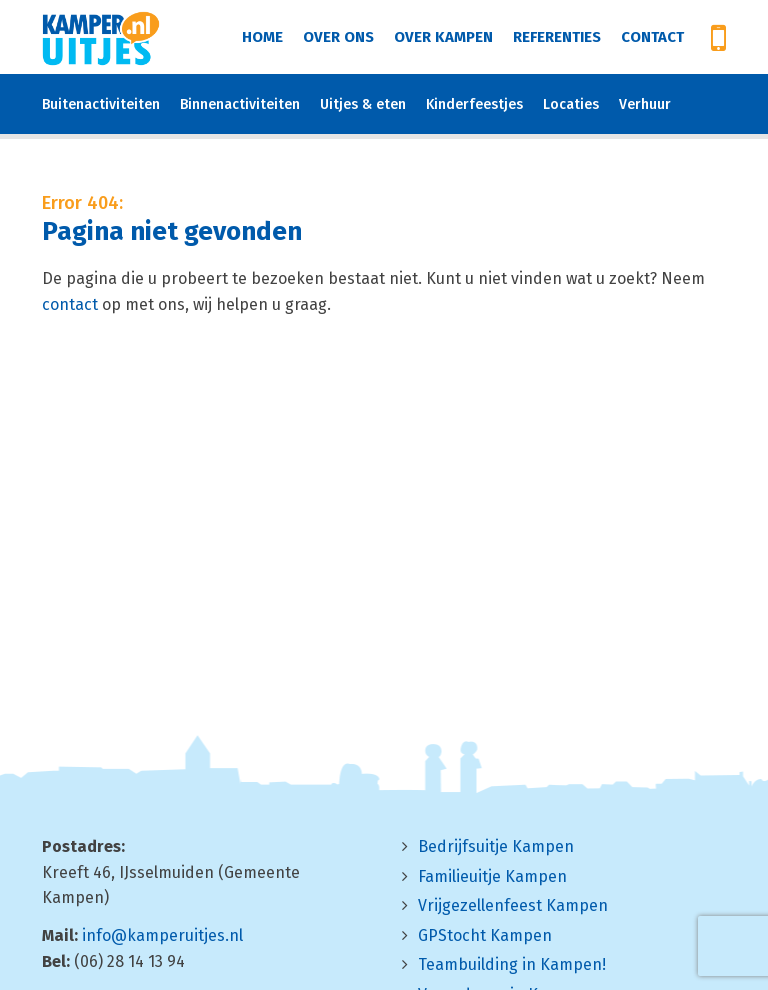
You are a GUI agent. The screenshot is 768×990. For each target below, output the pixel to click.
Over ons (338, 37)
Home (262, 37)
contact (70, 304)
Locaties (571, 104)
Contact (652, 37)
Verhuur (645, 104)
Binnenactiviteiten (240, 104)
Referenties (557, 37)
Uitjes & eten (363, 104)
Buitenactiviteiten (101, 104)
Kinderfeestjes (474, 104)
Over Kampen (443, 37)
